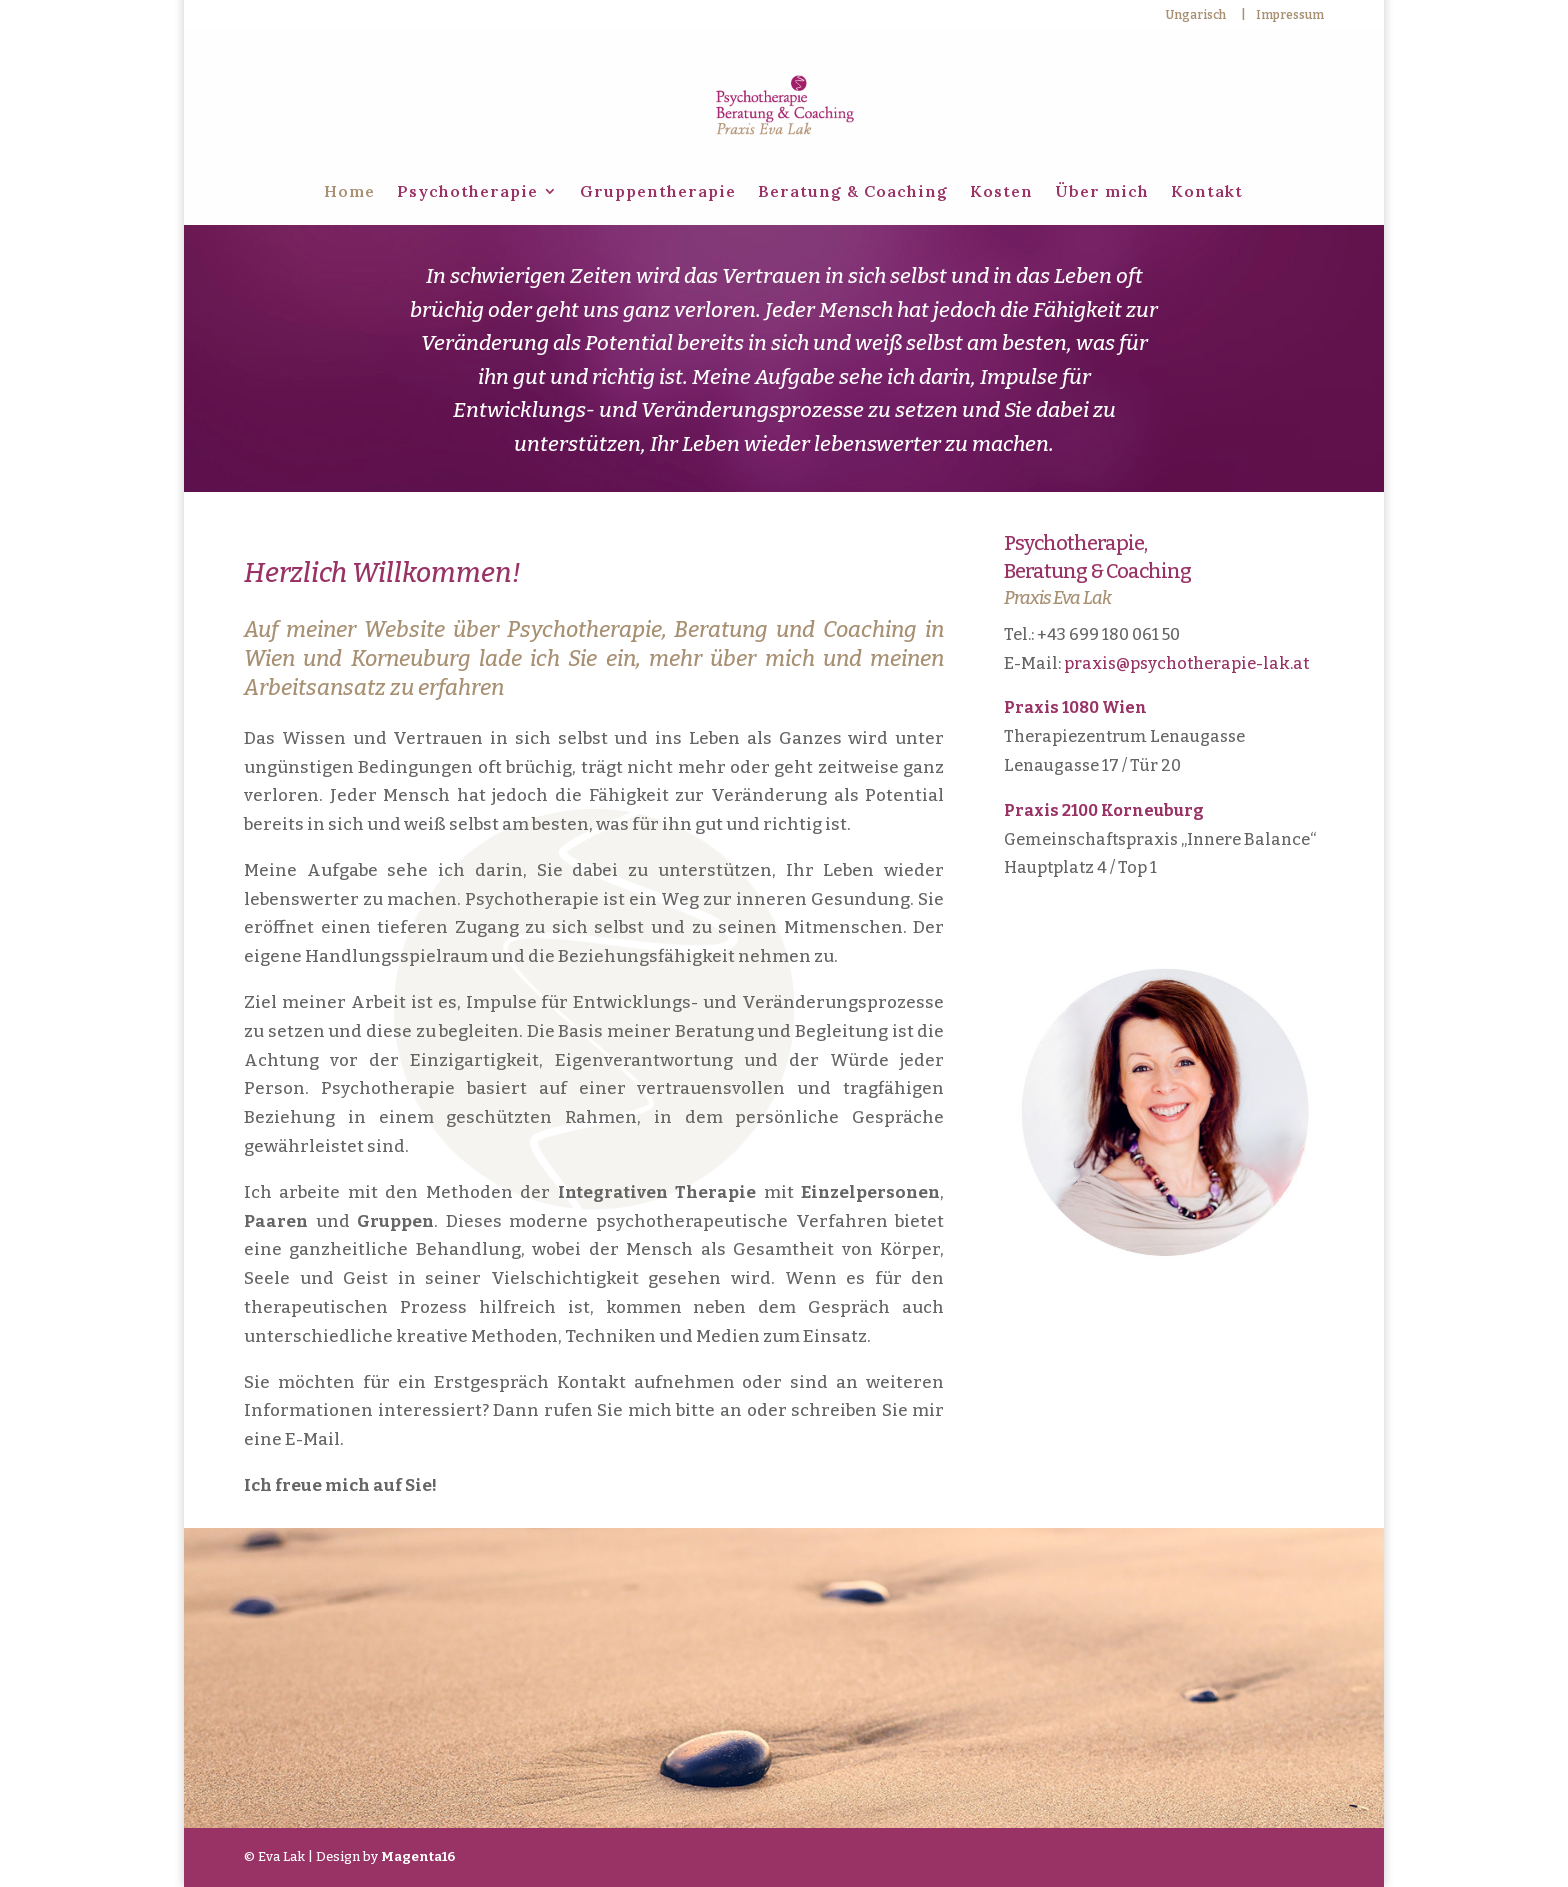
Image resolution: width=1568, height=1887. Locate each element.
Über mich (1102, 192)
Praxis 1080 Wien (1075, 707)
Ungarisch (1195, 15)
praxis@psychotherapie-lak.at (1186, 663)
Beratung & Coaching (853, 192)
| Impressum (1282, 15)
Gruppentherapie (658, 192)
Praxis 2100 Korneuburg (1104, 810)
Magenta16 (418, 1856)
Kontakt (1207, 192)
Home (349, 192)
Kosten (1001, 192)
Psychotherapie (467, 192)
